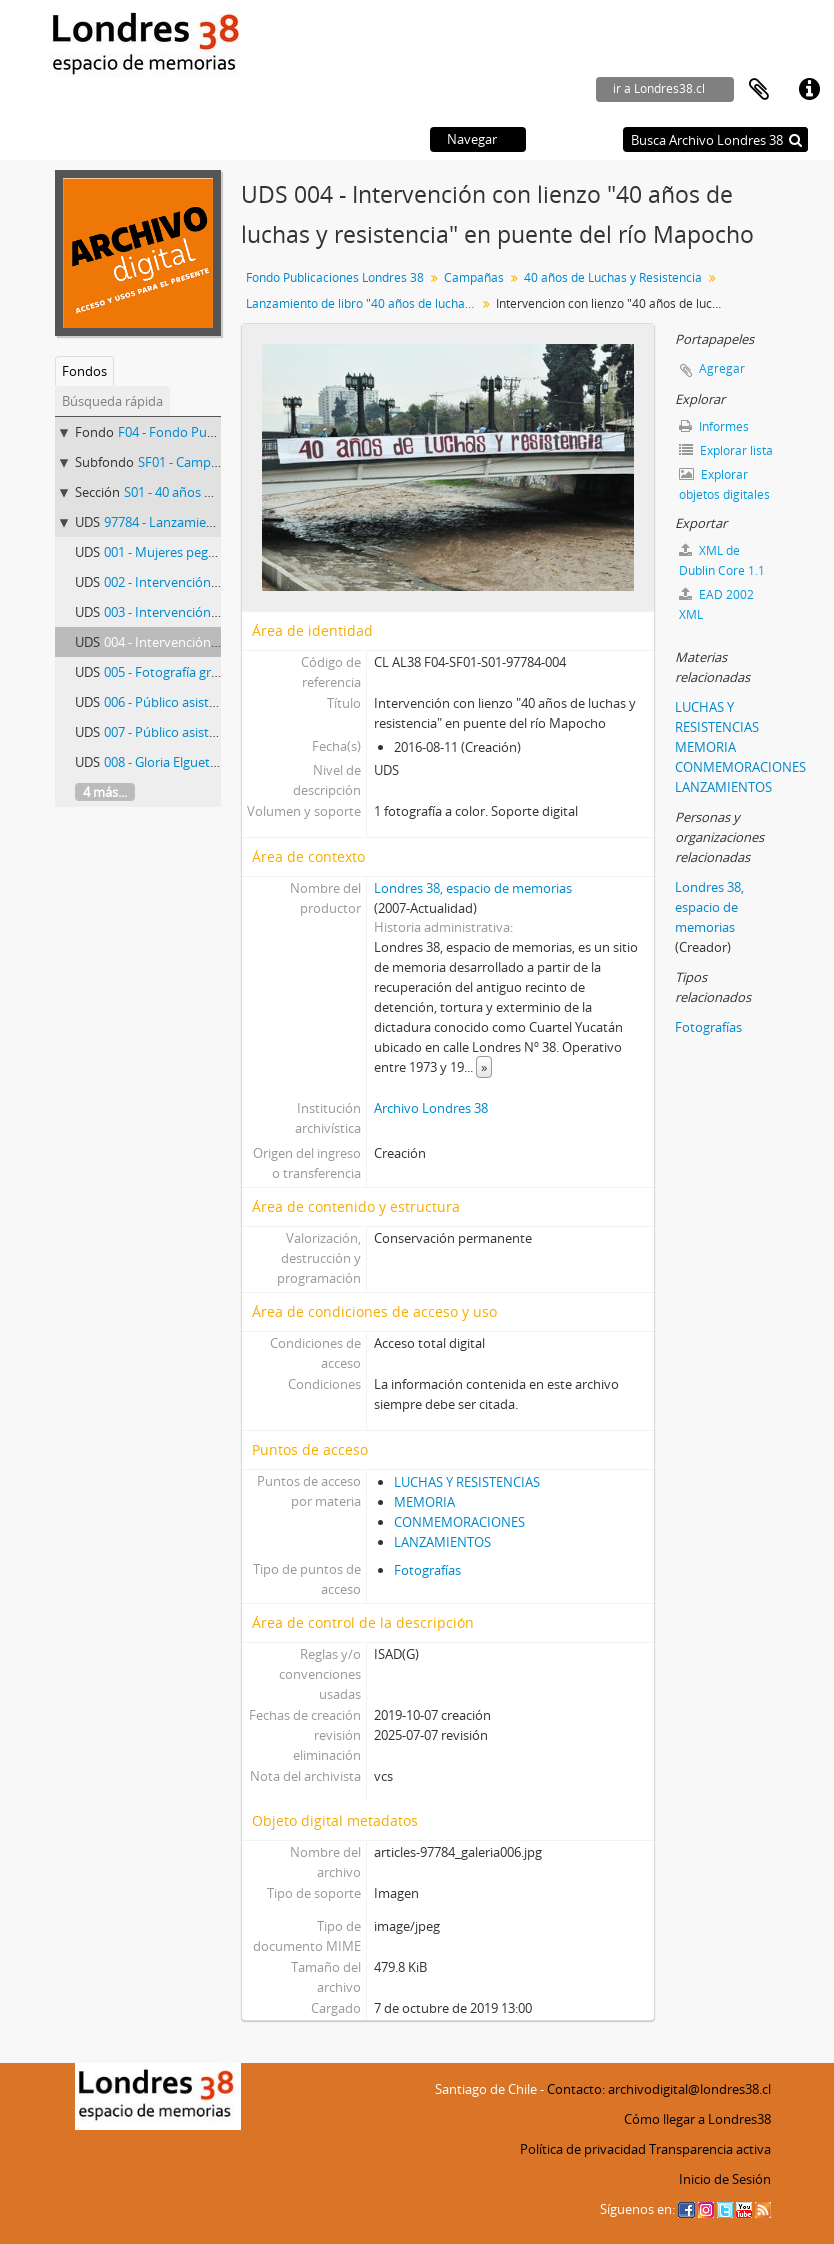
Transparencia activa (710, 2149)
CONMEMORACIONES (459, 1522)
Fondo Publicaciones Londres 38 (335, 277)
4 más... (105, 792)
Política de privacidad (583, 2149)
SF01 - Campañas (188, 462)
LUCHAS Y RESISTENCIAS (467, 1482)
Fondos (84, 371)
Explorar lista (726, 450)
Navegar (472, 139)
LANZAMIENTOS (442, 1542)
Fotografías (427, 1570)
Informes (714, 426)
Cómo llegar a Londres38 (697, 2119)
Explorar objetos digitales (724, 484)
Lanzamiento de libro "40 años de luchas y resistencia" (363, 303)
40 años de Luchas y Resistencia (613, 277)
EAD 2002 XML (716, 604)
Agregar (722, 368)
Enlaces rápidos (809, 90)
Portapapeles (759, 90)
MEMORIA (424, 1502)
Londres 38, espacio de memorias (473, 888)
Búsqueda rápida (112, 401)
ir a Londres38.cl (659, 88)
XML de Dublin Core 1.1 (722, 560)
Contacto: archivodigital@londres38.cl (659, 2089)
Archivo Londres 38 (431, 1108)
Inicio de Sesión (725, 2179)
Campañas (474, 277)
